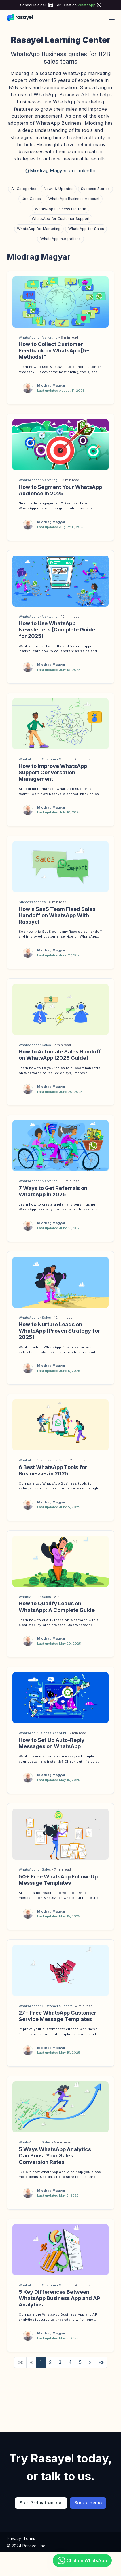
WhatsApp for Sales (86, 228)
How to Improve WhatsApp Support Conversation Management (53, 772)
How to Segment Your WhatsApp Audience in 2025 (60, 490)
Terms (29, 2546)
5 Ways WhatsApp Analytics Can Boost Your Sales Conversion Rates (55, 2161)
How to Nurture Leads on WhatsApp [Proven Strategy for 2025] (59, 1330)
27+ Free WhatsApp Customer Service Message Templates (58, 2020)
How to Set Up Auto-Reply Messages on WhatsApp (51, 1744)
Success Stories (95, 189)
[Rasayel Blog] (23, 17)
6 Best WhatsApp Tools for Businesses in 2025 (53, 1470)
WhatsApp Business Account (73, 199)
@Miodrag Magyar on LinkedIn (60, 170)
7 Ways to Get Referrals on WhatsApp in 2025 (53, 1191)
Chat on (80, 5)
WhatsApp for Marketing (38, 228)
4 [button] (70, 2370)
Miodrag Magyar (51, 385)
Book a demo (88, 2511)
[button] (90, 2370)
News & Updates (58, 189)
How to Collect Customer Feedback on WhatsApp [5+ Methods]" (54, 350)
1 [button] (41, 2370)
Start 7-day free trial (41, 2511)
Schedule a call (33, 5)
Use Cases (31, 199)
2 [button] (50, 2370)
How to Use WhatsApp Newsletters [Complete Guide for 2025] (57, 629)
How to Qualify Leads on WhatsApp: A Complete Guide (57, 1606)
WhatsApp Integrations (60, 239)
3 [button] (60, 2370)
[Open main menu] (111, 17)
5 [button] (80, 2370)
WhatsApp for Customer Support (61, 218)
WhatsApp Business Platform (60, 209)
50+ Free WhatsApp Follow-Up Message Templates (58, 1882)
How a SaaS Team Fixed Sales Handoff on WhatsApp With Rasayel (57, 915)
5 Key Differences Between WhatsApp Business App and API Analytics (60, 2306)
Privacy (14, 2546)
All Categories (23, 189)
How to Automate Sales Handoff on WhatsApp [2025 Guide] (60, 1054)
